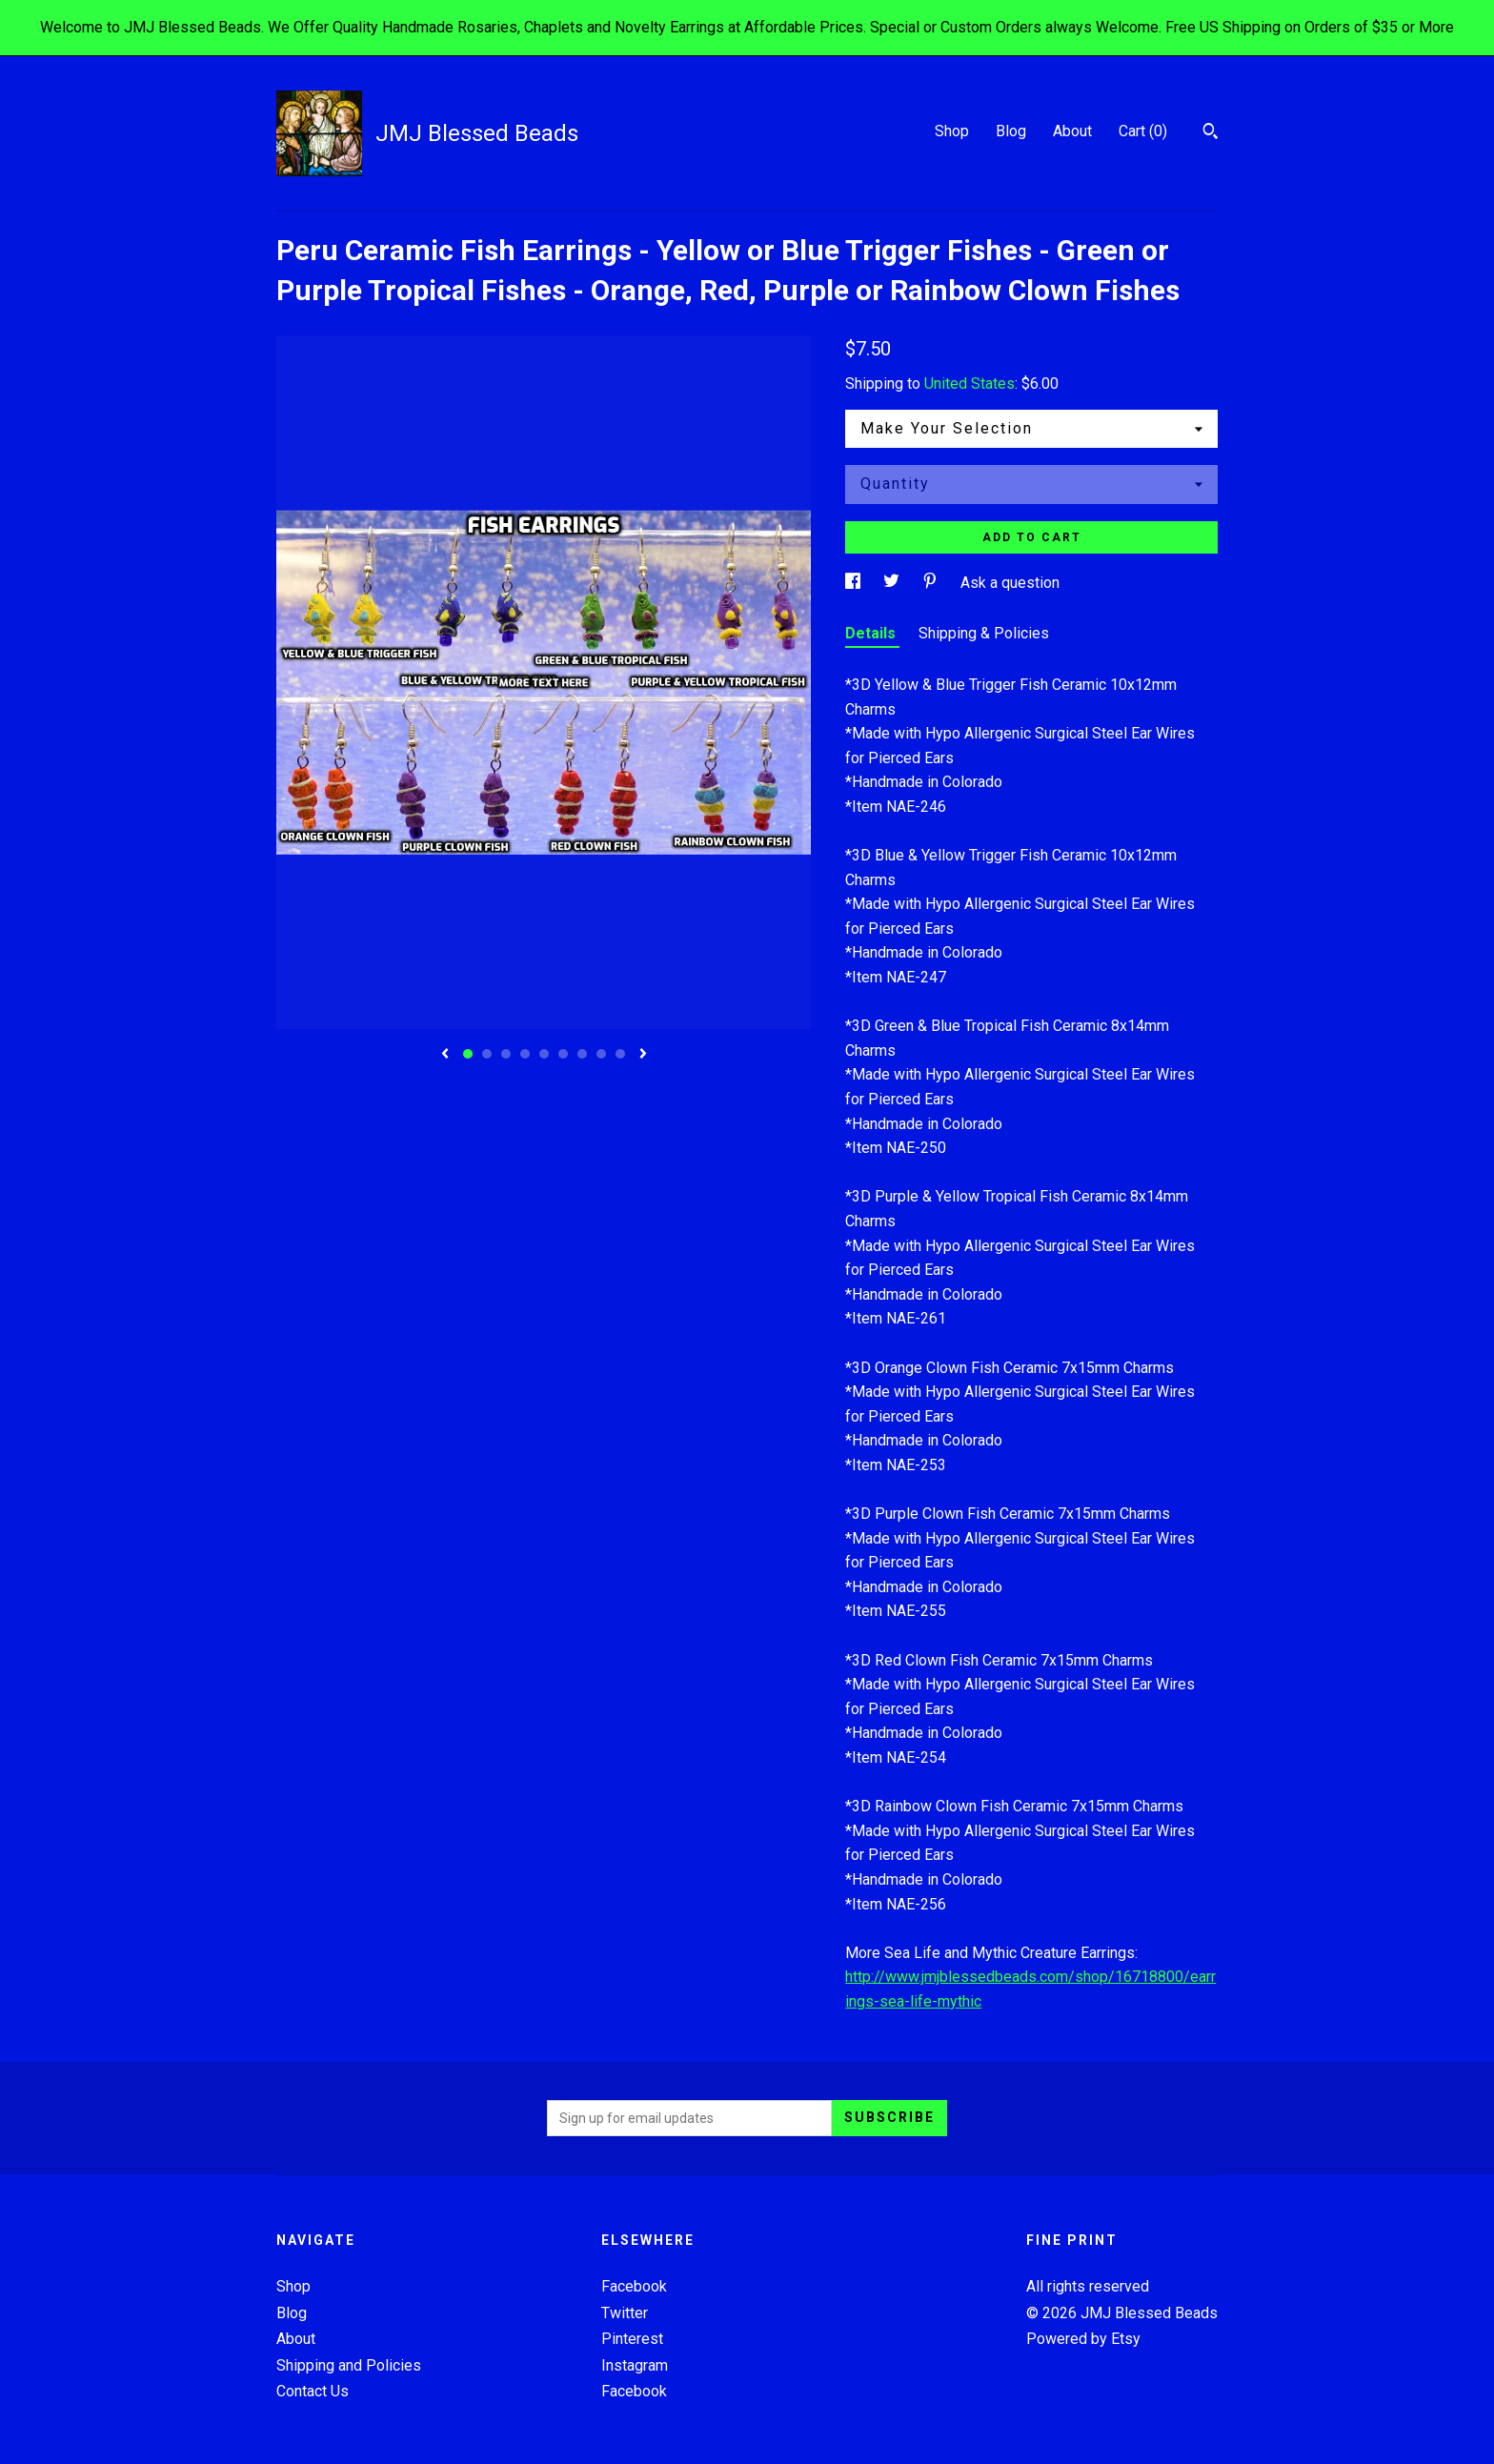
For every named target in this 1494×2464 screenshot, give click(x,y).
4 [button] (525, 1054)
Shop (952, 131)
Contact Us (312, 2391)
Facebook (634, 2286)
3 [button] (506, 1054)
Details (872, 633)
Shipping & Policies (984, 633)
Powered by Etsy (1083, 2339)
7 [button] (582, 1054)
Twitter (624, 2313)
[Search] (1210, 133)
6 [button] (563, 1054)
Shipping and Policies (348, 2365)
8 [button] (601, 1054)
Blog (1011, 131)
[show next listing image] (643, 1054)
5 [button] (544, 1054)
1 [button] (468, 1054)
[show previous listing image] (445, 1054)
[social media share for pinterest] (931, 583)
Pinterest (632, 2339)
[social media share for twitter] (893, 583)
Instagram (634, 2365)
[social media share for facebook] (854, 583)
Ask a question (1010, 583)
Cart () (1143, 131)
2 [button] (487, 1054)
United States (969, 383)
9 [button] (620, 1054)
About (1072, 131)
